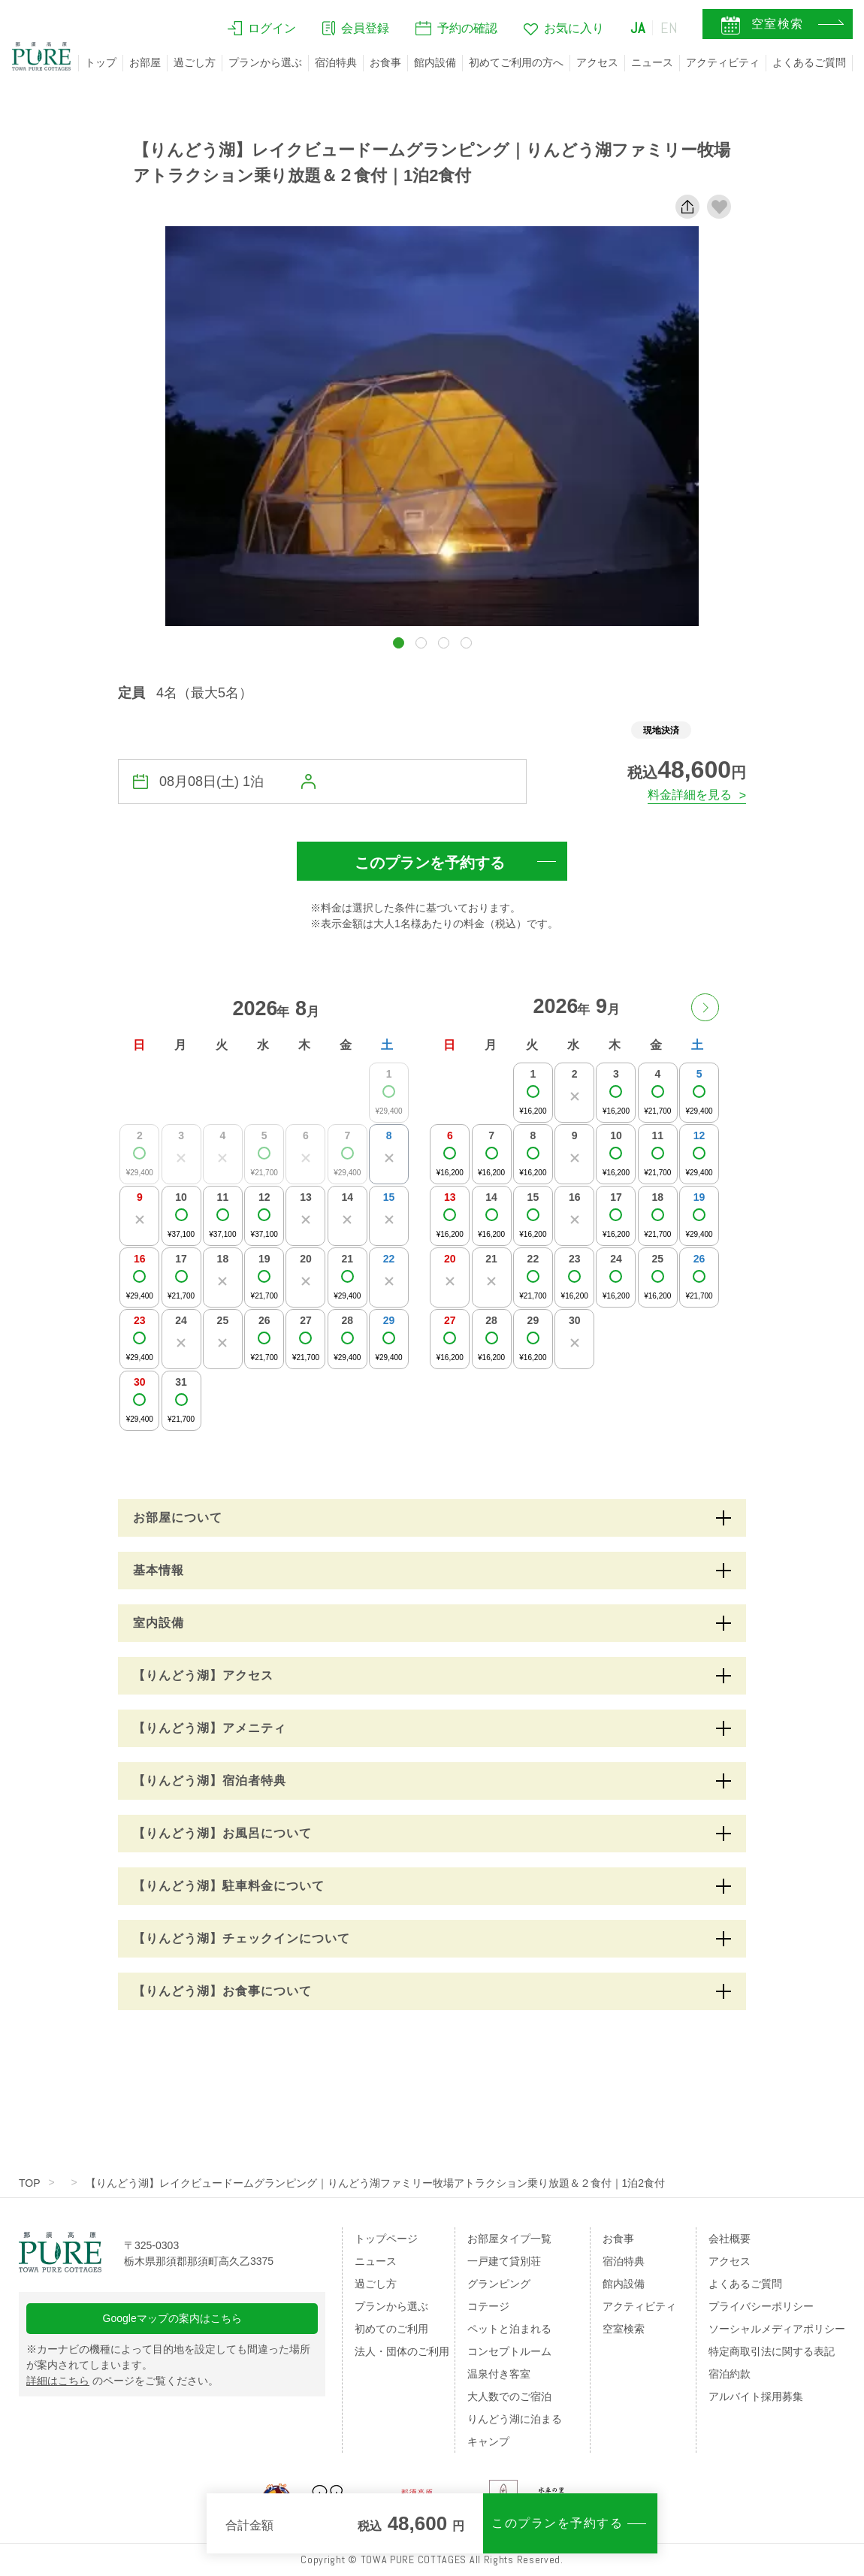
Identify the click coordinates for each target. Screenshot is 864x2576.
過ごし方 (195, 62)
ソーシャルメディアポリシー (776, 2329)
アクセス (597, 62)
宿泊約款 (729, 2374)
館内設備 (435, 62)
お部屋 (145, 62)
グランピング (498, 2284)
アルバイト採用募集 (755, 2396)
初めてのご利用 (391, 2329)
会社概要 (729, 2239)
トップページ (386, 2239)
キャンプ (488, 2441)
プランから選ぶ (265, 62)
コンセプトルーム (509, 2351)
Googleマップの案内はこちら (172, 2318)
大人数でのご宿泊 (509, 2396)
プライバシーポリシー (761, 2306)
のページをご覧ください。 (122, 2381)
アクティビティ (723, 62)
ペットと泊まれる (509, 2329)
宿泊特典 (336, 62)
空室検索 (624, 2329)
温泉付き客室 (498, 2374)
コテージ (488, 2306)
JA (637, 28)
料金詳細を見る (690, 794)
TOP (30, 2183)
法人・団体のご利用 (402, 2351)
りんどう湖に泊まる (514, 2419)
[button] (398, 643)
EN (669, 28)
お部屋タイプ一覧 (509, 2239)
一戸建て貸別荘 (504, 2261)
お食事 (385, 62)
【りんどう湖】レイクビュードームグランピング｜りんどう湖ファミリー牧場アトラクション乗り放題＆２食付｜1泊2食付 (376, 2183)
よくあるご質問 (809, 62)
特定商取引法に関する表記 (771, 2351)
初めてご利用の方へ (516, 62)
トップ (100, 62)
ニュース (652, 62)
